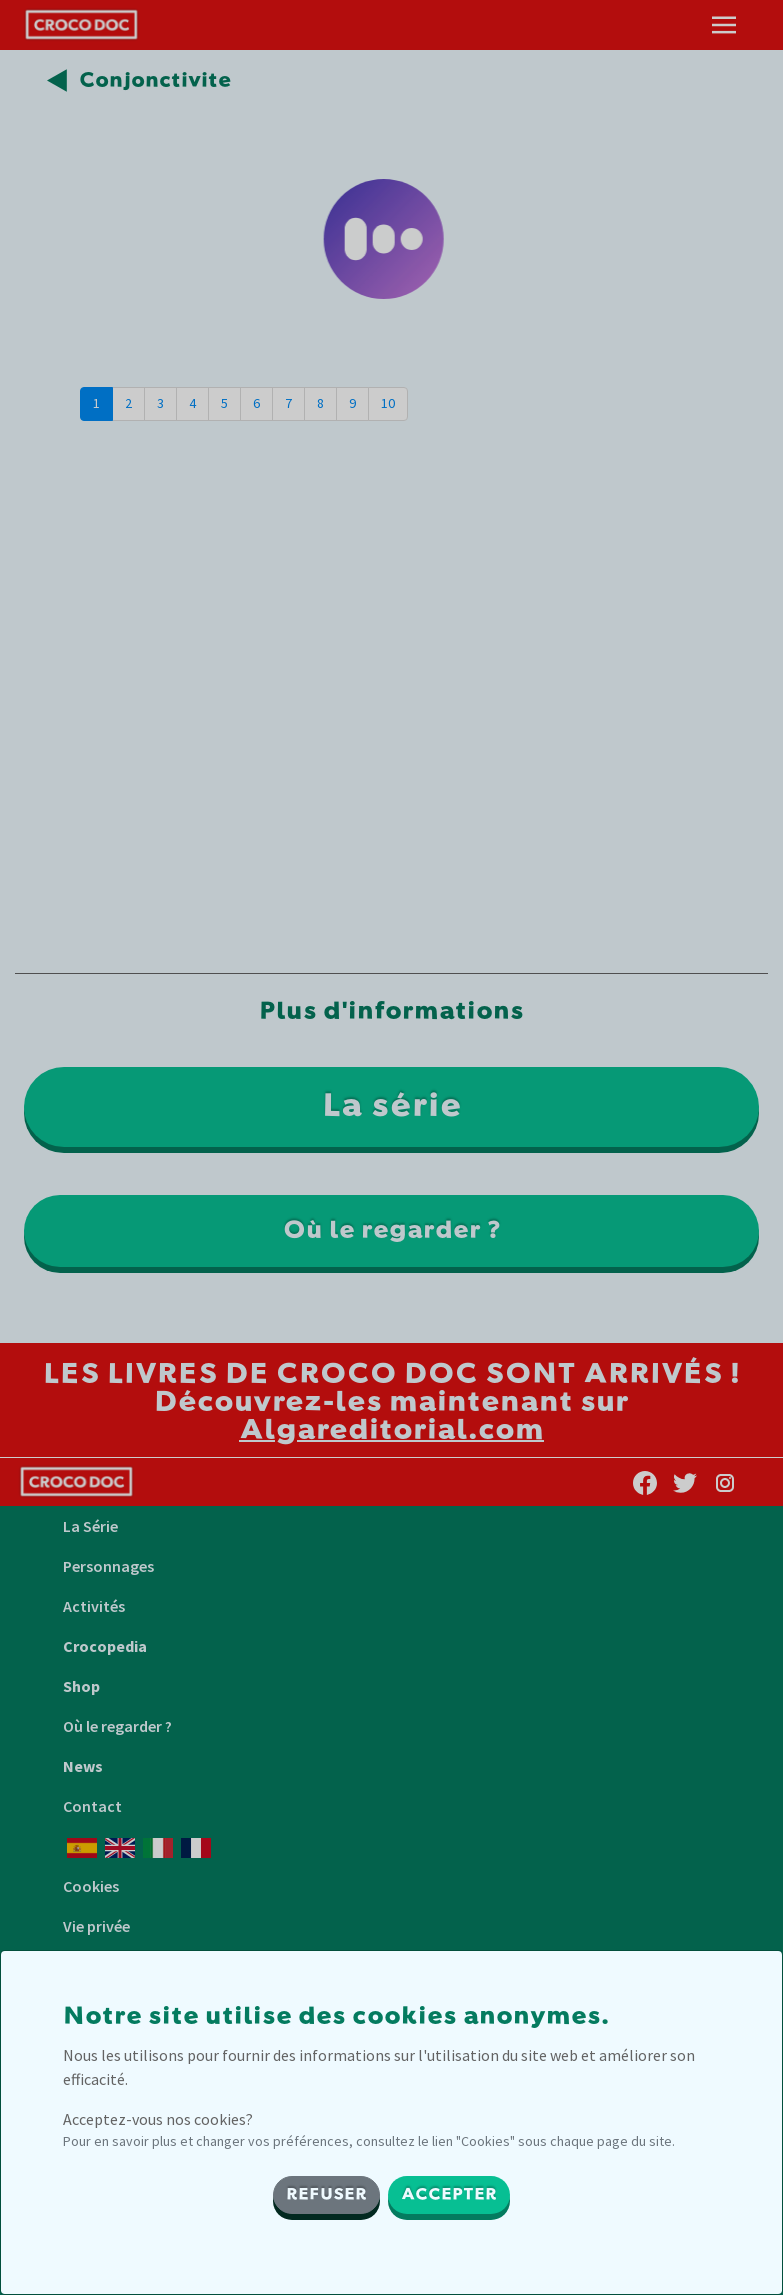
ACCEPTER (449, 2195)
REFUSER (326, 2195)
